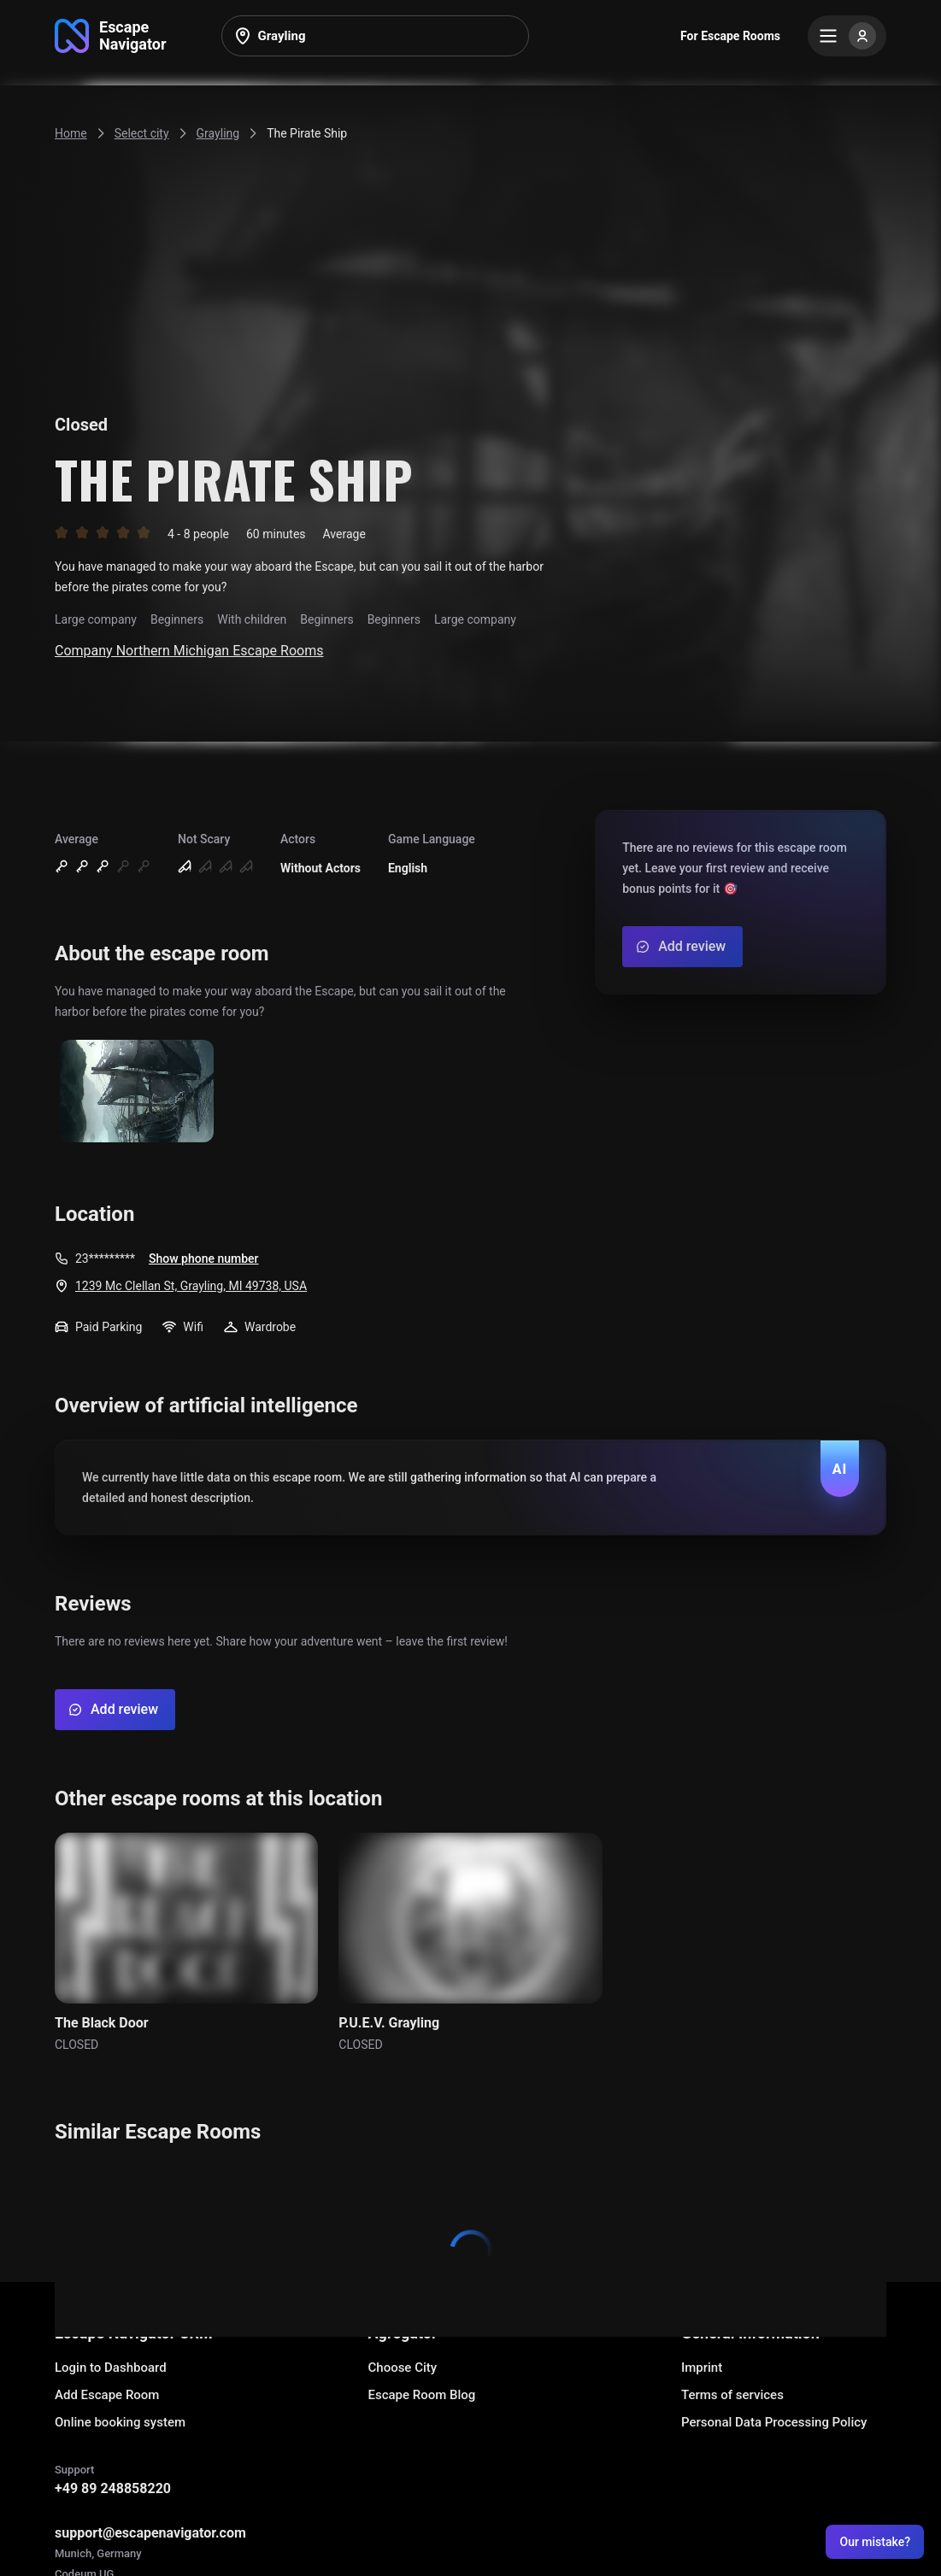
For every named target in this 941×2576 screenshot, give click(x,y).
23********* (105, 1258)
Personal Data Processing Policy (774, 2422)
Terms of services (732, 2395)
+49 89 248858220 (113, 2488)
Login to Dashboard (111, 2367)
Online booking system (120, 2422)
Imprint (701, 2367)
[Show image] (137, 1092)
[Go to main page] (111, 35)
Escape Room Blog (422, 2395)
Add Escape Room (107, 2395)
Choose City (403, 2367)
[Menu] (847, 35)
